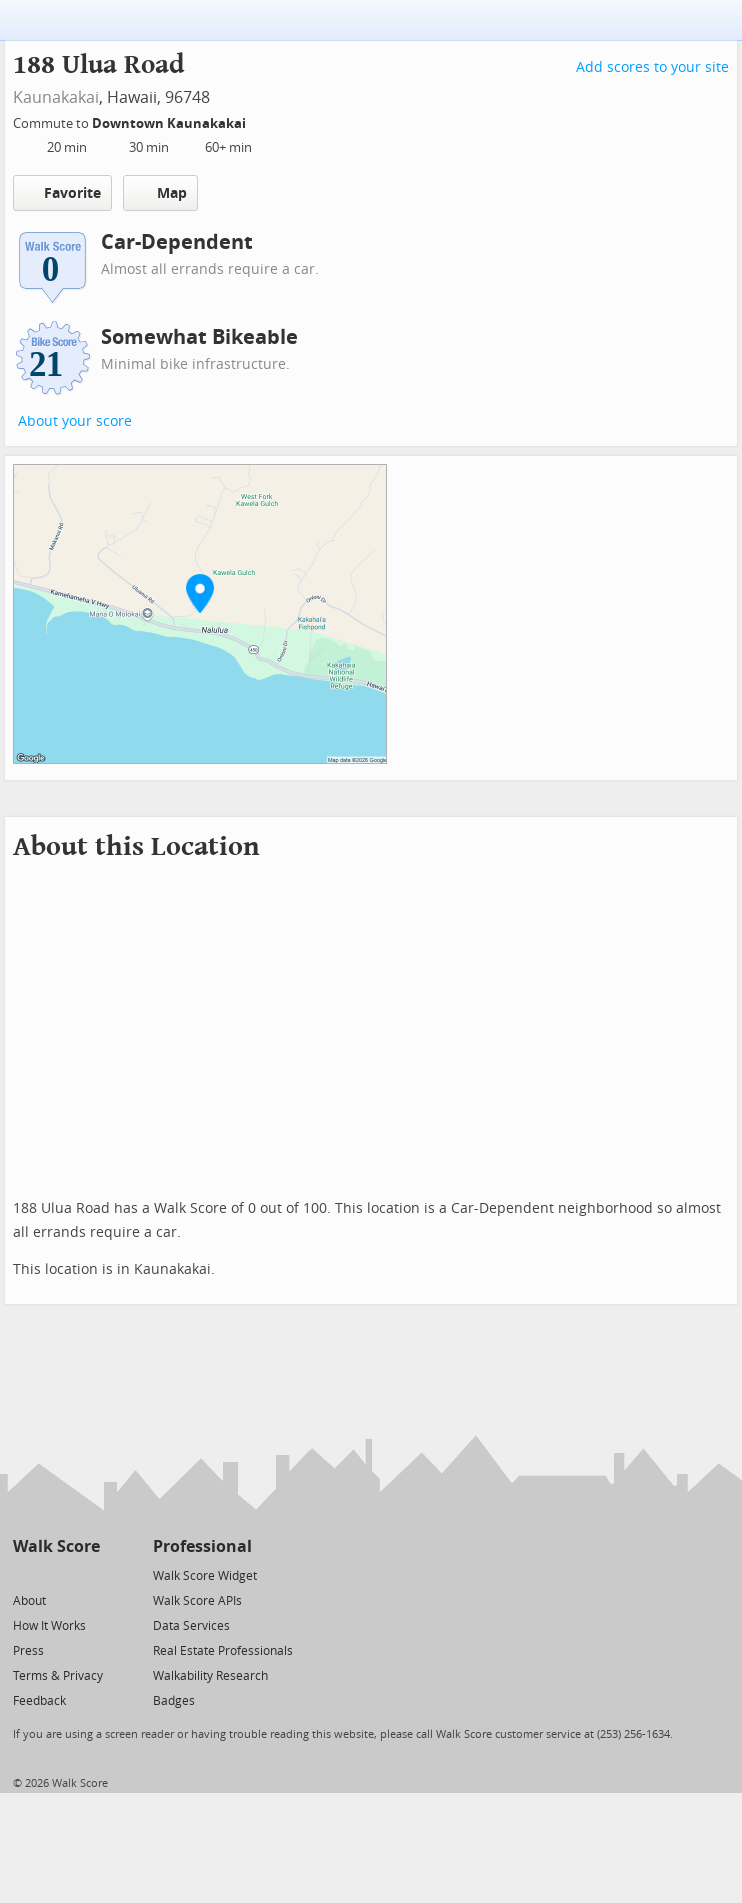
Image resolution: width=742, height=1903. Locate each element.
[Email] (86, 1574)
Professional (202, 1546)
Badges (174, 1701)
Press (28, 1651)
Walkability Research (210, 1676)
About (29, 1601)
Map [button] (160, 193)
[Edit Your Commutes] (259, 120)
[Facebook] (55, 1574)
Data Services (191, 1626)
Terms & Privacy (58, 1676)
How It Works (49, 1626)
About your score (75, 421)
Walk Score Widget (205, 1576)
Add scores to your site (652, 67)
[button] (200, 593)
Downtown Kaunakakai (170, 123)
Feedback (39, 1701)
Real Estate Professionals (223, 1651)
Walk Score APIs (197, 1601)
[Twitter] (24, 1574)
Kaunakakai (56, 97)
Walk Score (56, 1546)
